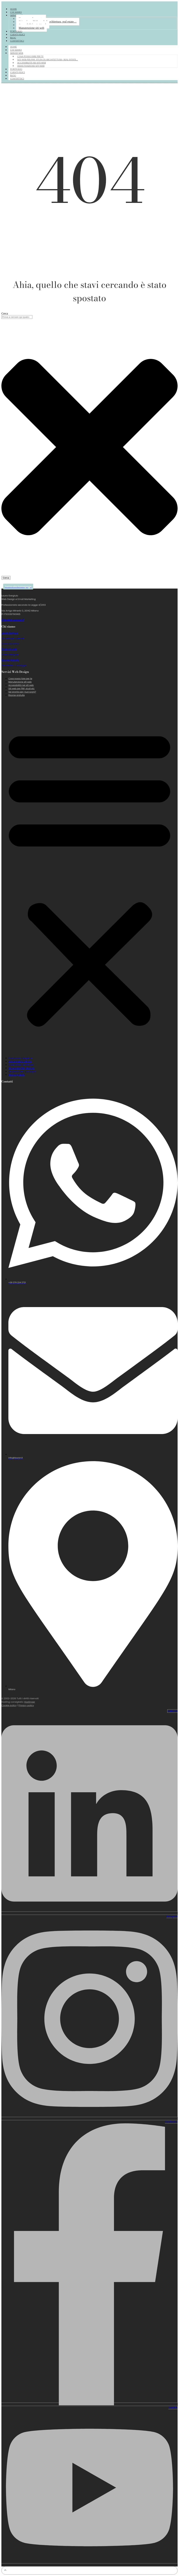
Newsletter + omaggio (14, 665)
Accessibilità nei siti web (31, 63)
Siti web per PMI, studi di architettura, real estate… (47, 59)
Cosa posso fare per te (30, 56)
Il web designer (10, 654)
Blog (13, 38)
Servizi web (16, 53)
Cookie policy (9, 1705)
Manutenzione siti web (31, 27)
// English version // (12, 620)
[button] (89, 877)
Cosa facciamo (10, 643)
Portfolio (16, 31)
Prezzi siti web (9, 649)
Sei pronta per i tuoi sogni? (22, 691)
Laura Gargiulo (9, 633)
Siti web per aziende (12, 638)
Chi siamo (16, 12)
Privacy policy (26, 1705)
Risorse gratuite (10, 659)
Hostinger (29, 1702)
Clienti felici (17, 34)
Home (13, 9)
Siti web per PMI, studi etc (21, 688)
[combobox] (16, 317)
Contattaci (17, 41)
